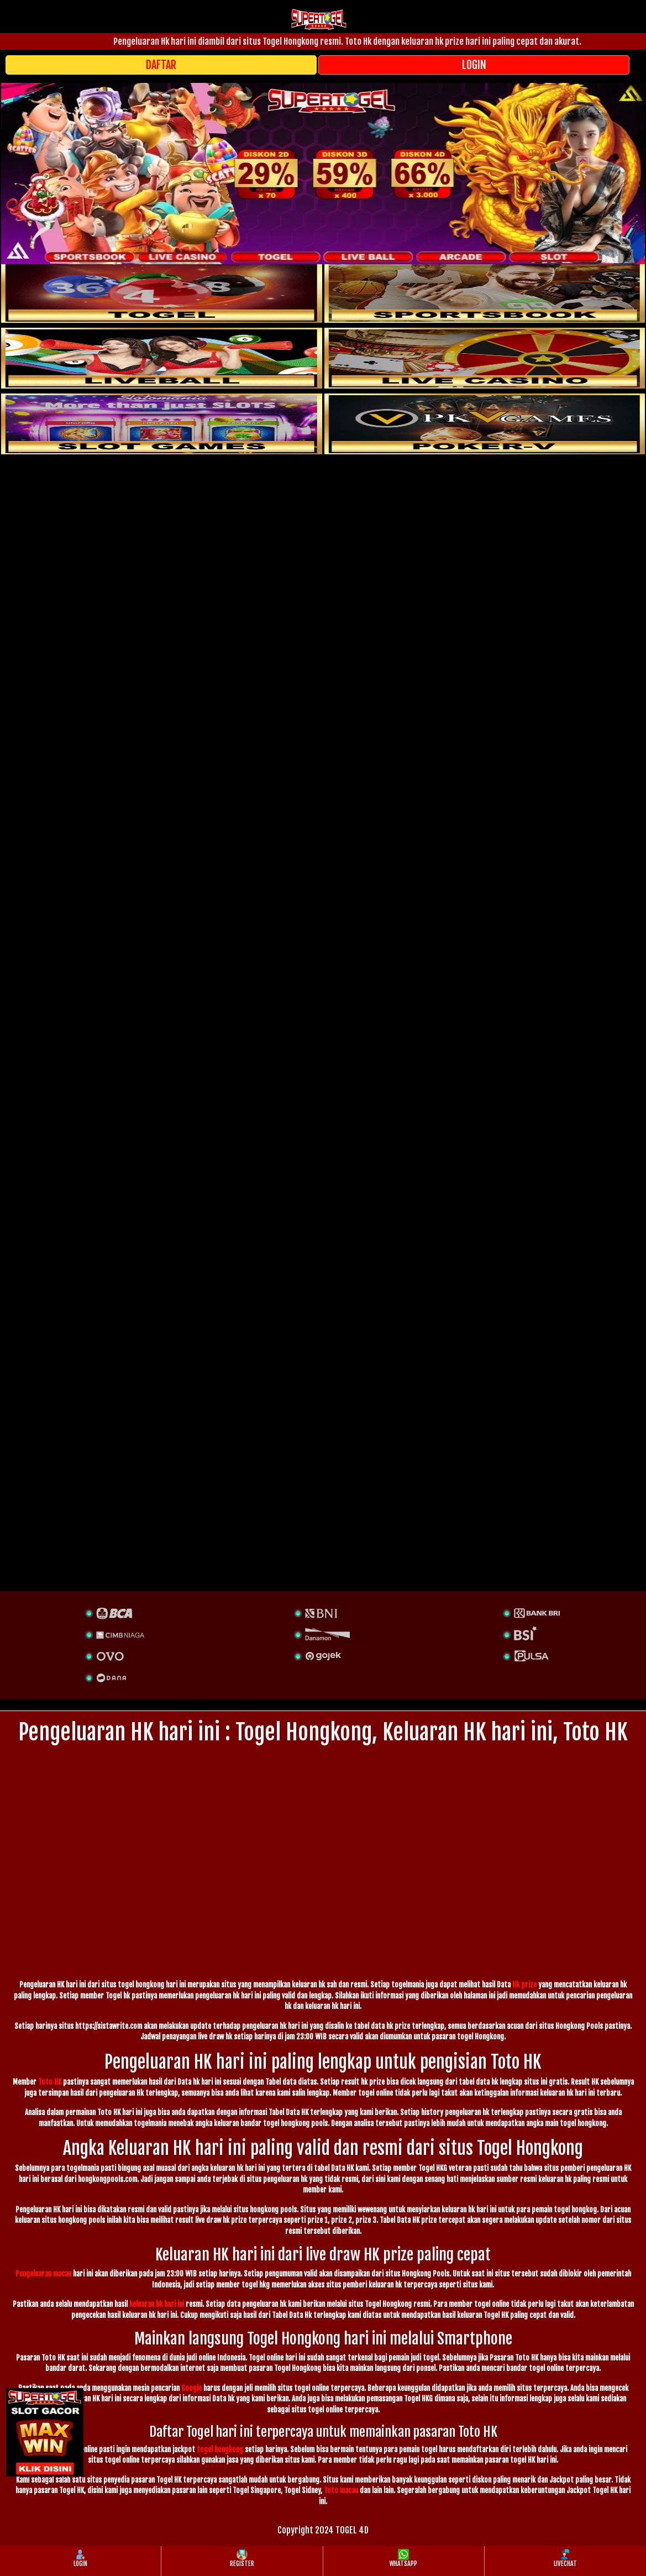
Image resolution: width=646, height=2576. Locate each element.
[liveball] (484, 424)
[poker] (161, 424)
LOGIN (474, 65)
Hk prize (524, 1984)
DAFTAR (161, 65)
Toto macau (341, 2490)
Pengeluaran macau (43, 2273)
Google (191, 2388)
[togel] (161, 292)
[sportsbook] (161, 358)
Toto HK (49, 2081)
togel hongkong (220, 2449)
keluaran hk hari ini (156, 2304)
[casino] (484, 358)
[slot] (484, 292)
